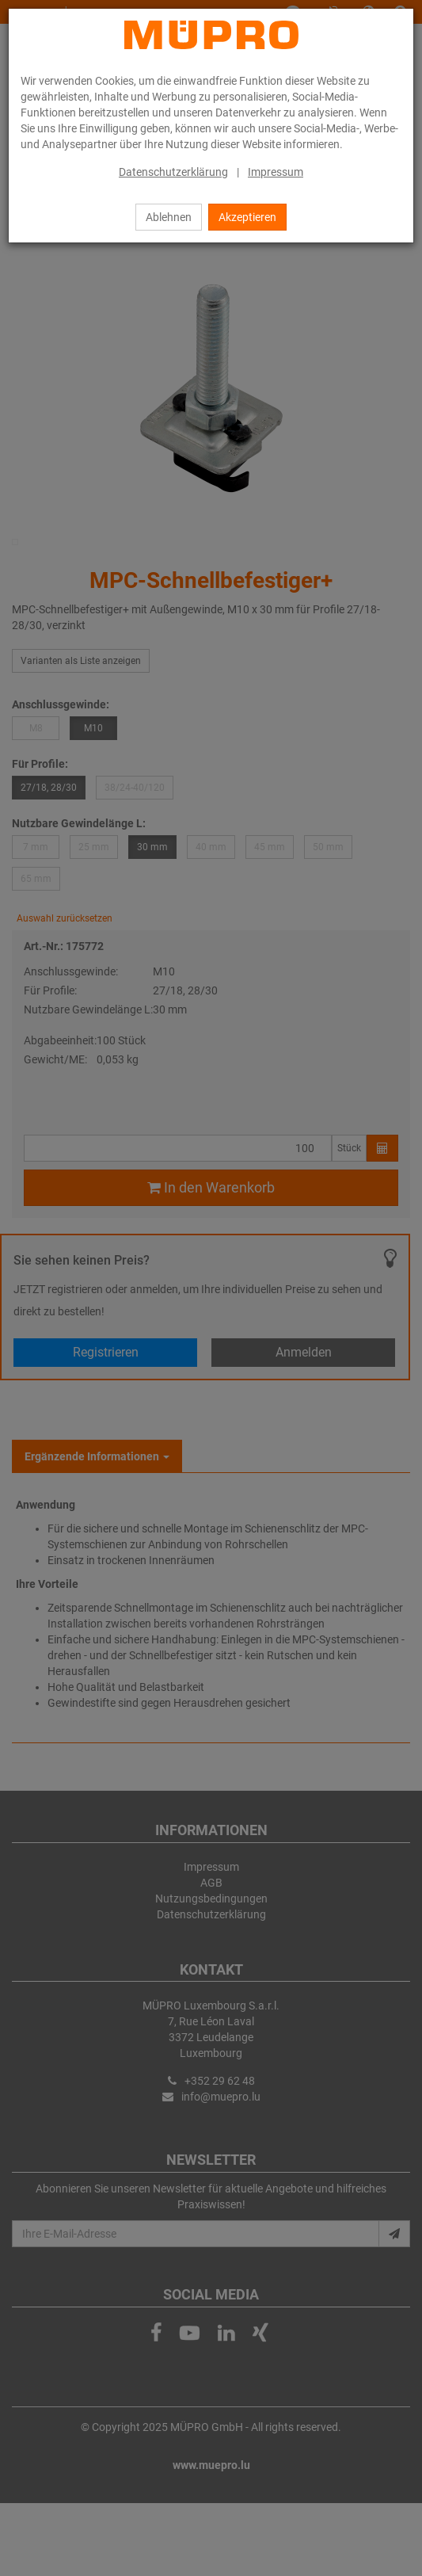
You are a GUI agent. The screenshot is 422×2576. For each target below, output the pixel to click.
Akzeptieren (247, 217)
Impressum (275, 172)
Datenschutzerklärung (173, 172)
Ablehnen (169, 217)
